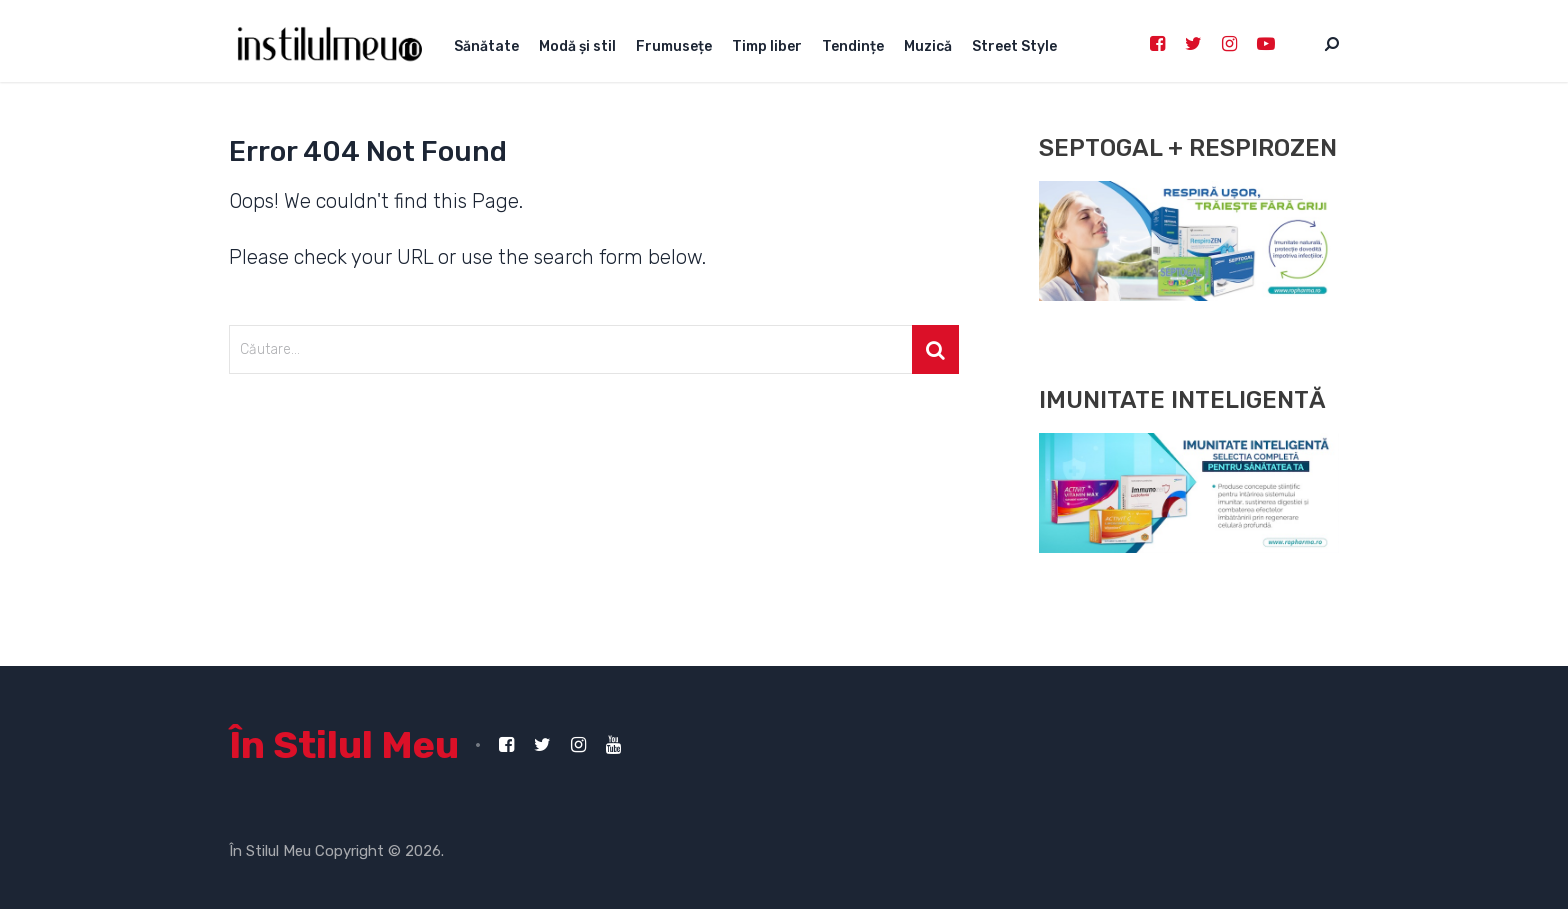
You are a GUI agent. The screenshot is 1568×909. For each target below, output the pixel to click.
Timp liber (767, 46)
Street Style (1014, 46)
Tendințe (853, 46)
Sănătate (486, 46)
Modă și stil (577, 46)
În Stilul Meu (344, 745)
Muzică (928, 46)
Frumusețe (674, 46)
